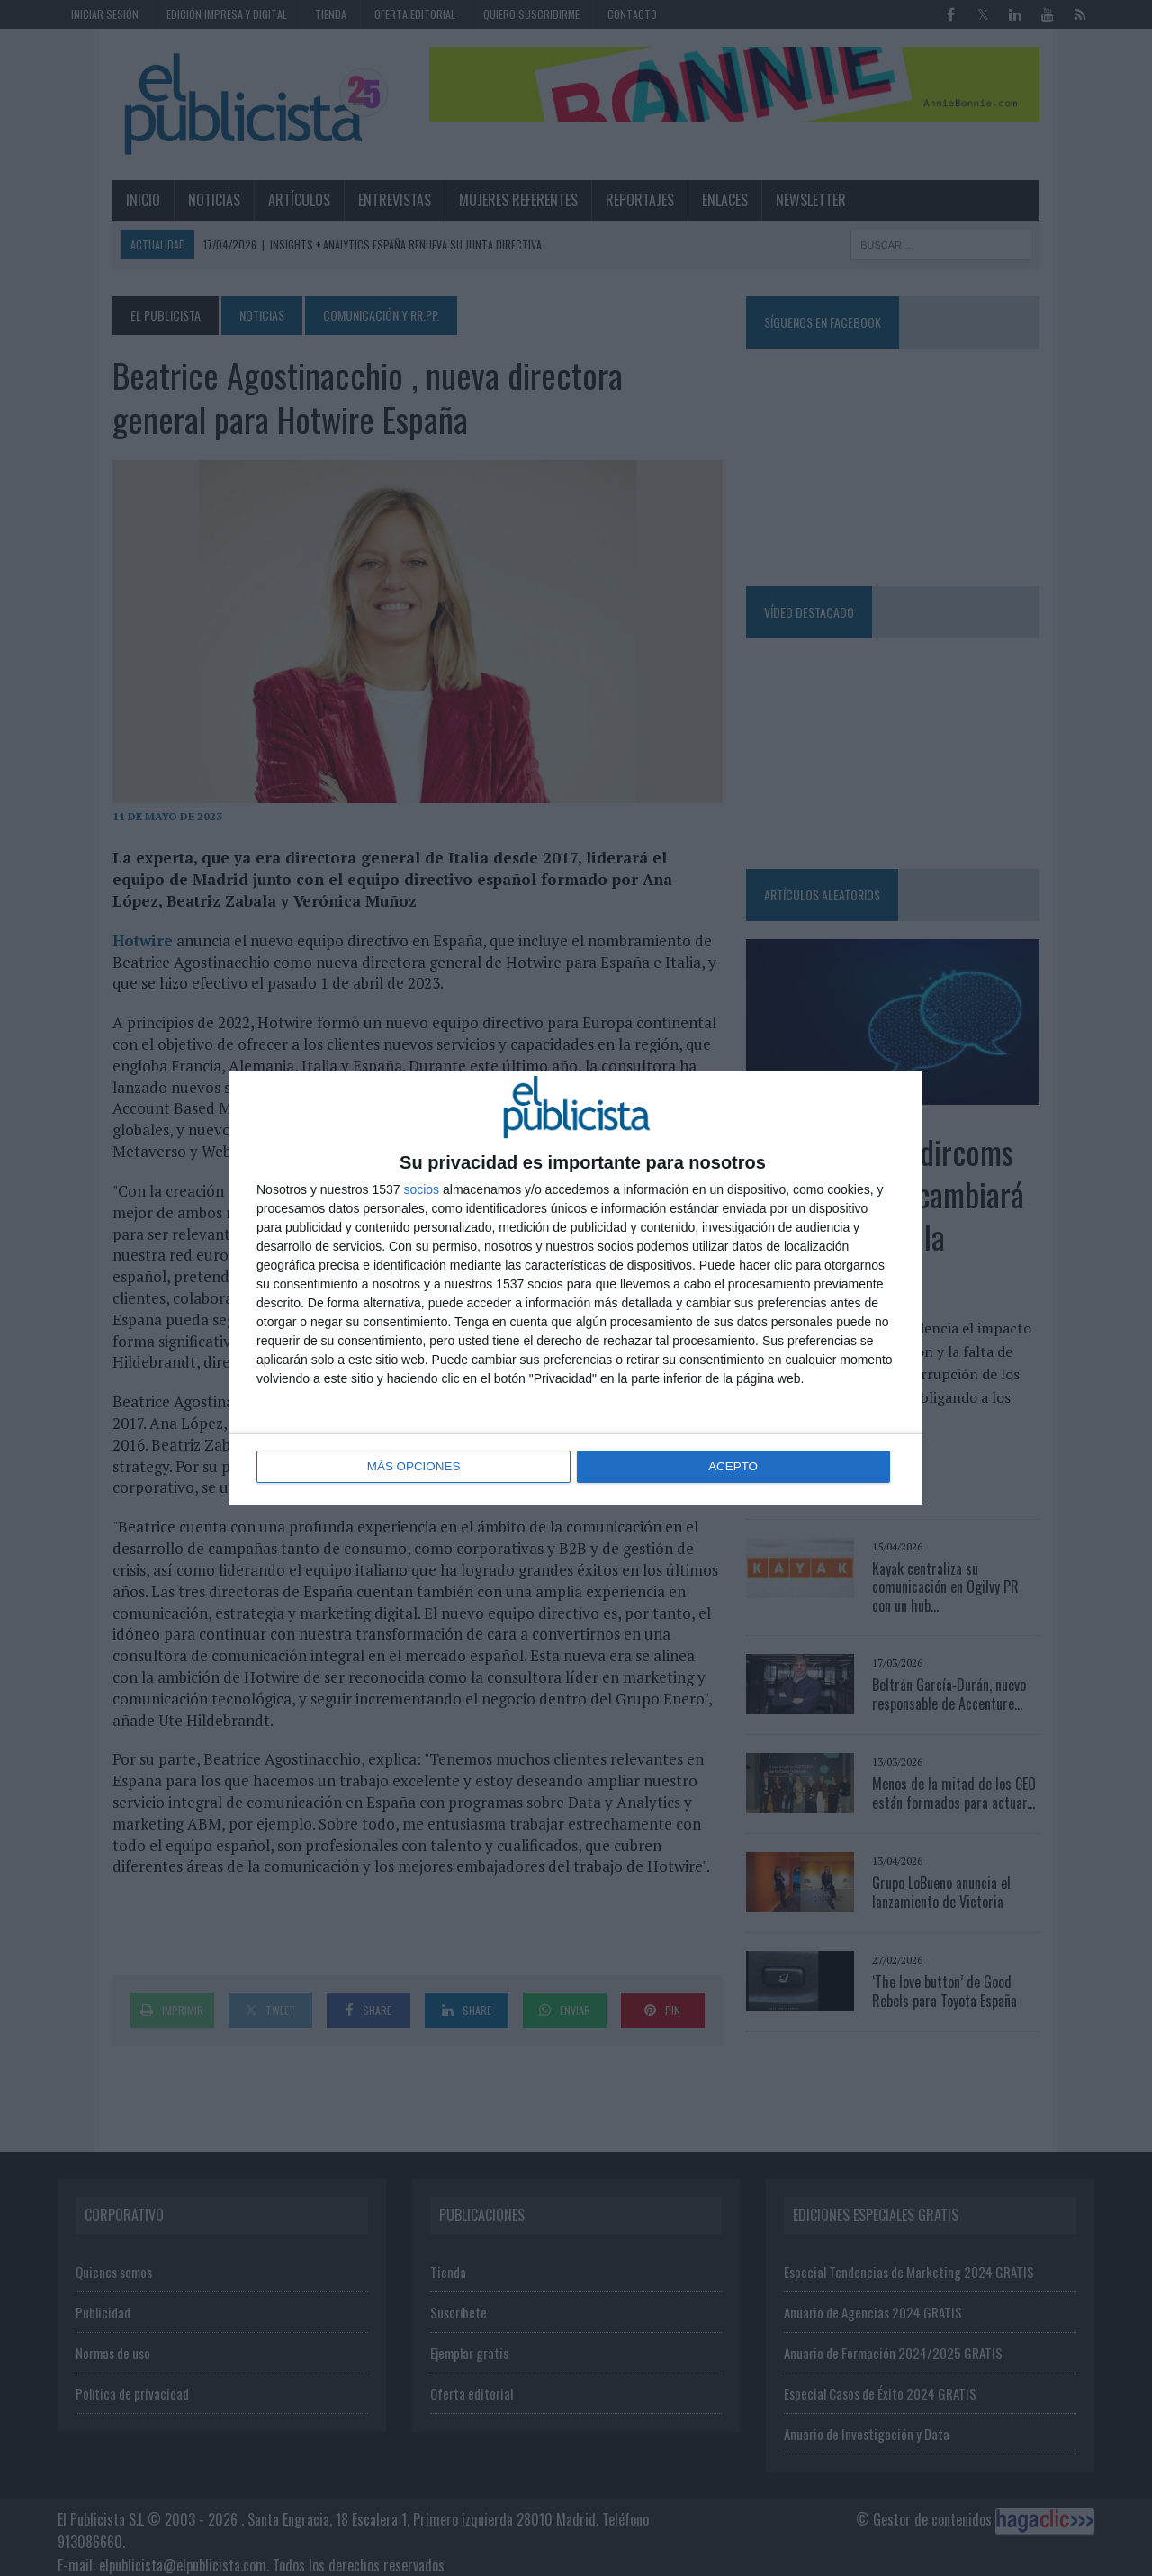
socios (421, 1190)
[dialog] (576, 1287)
